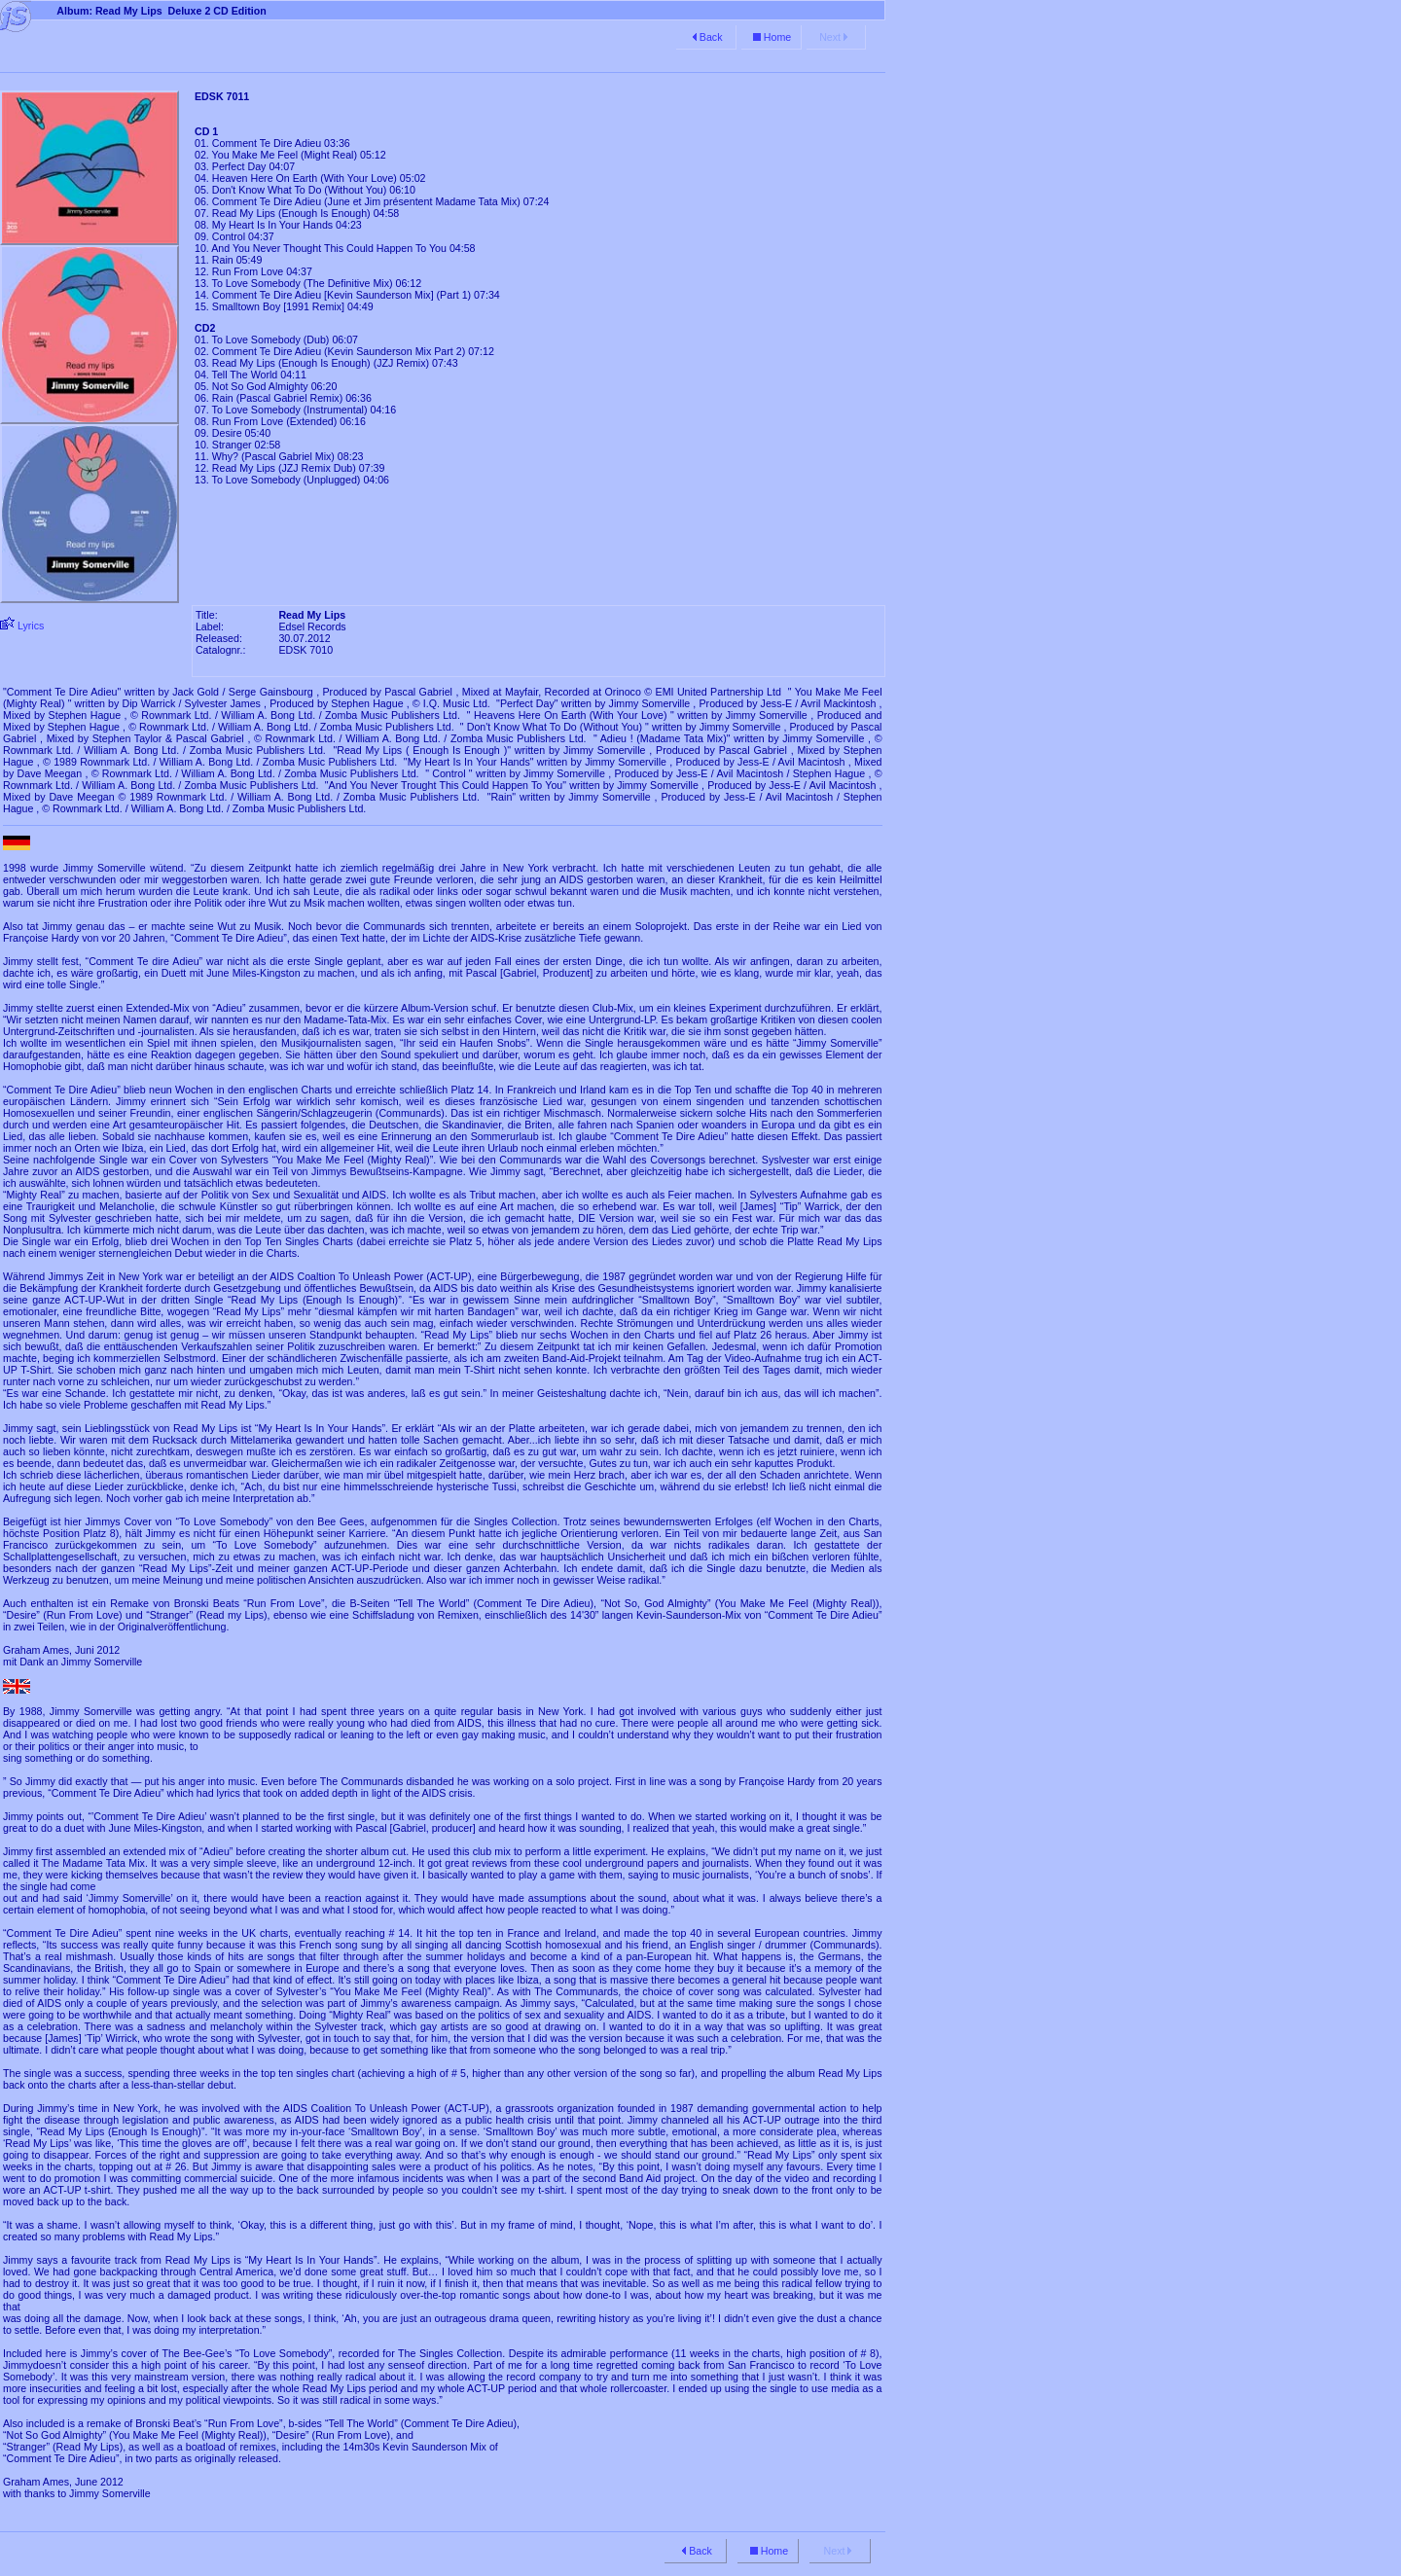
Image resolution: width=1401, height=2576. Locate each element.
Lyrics (29, 625)
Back (706, 37)
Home (770, 37)
